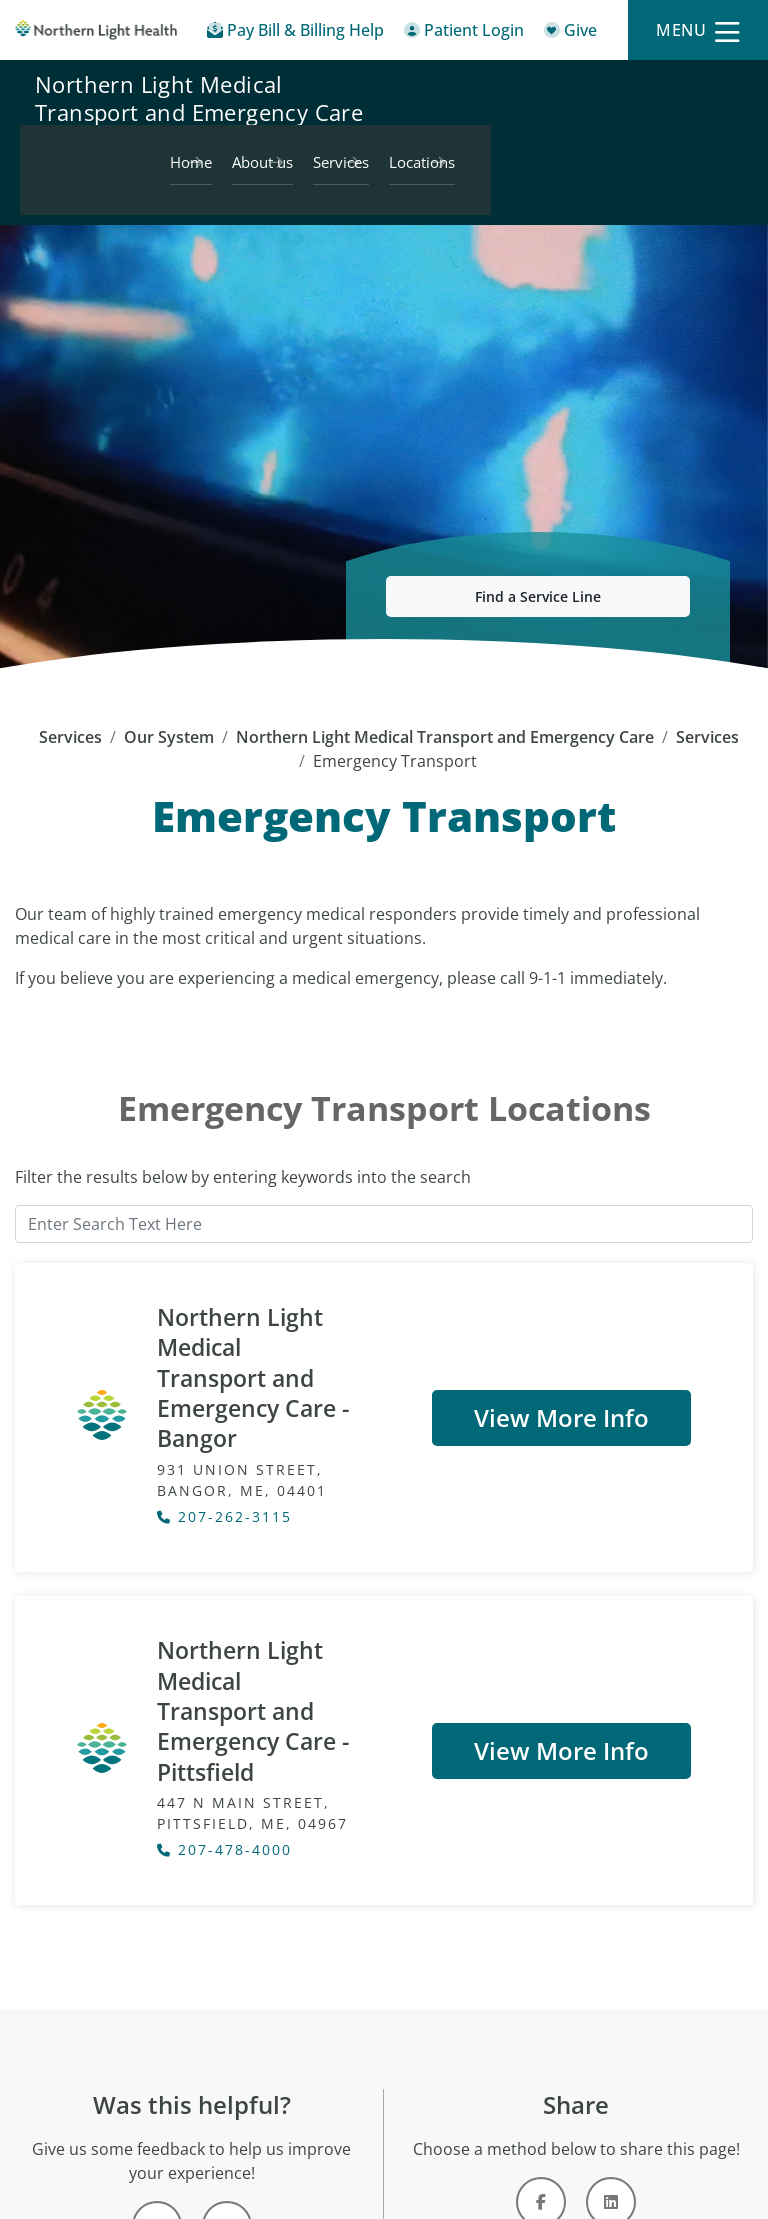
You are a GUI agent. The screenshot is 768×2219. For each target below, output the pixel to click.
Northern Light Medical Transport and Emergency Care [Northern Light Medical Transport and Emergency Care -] (445, 682)
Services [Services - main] (70, 682)
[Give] (570, 33)
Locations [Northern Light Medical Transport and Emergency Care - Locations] (679, 107)
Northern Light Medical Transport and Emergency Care (199, 116)
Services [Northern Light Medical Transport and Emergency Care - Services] (598, 107)
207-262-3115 (224, 1437)
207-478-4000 (224, 1741)
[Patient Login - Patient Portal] (464, 33)
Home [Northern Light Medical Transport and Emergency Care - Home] (448, 107)
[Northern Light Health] (96, 30)
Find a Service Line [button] (538, 541)
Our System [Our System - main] (169, 682)
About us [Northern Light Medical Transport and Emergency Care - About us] (519, 107)
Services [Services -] (707, 682)
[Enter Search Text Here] (384, 1169)
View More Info (561, 1347)
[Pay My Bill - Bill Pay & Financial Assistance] (295, 33)
